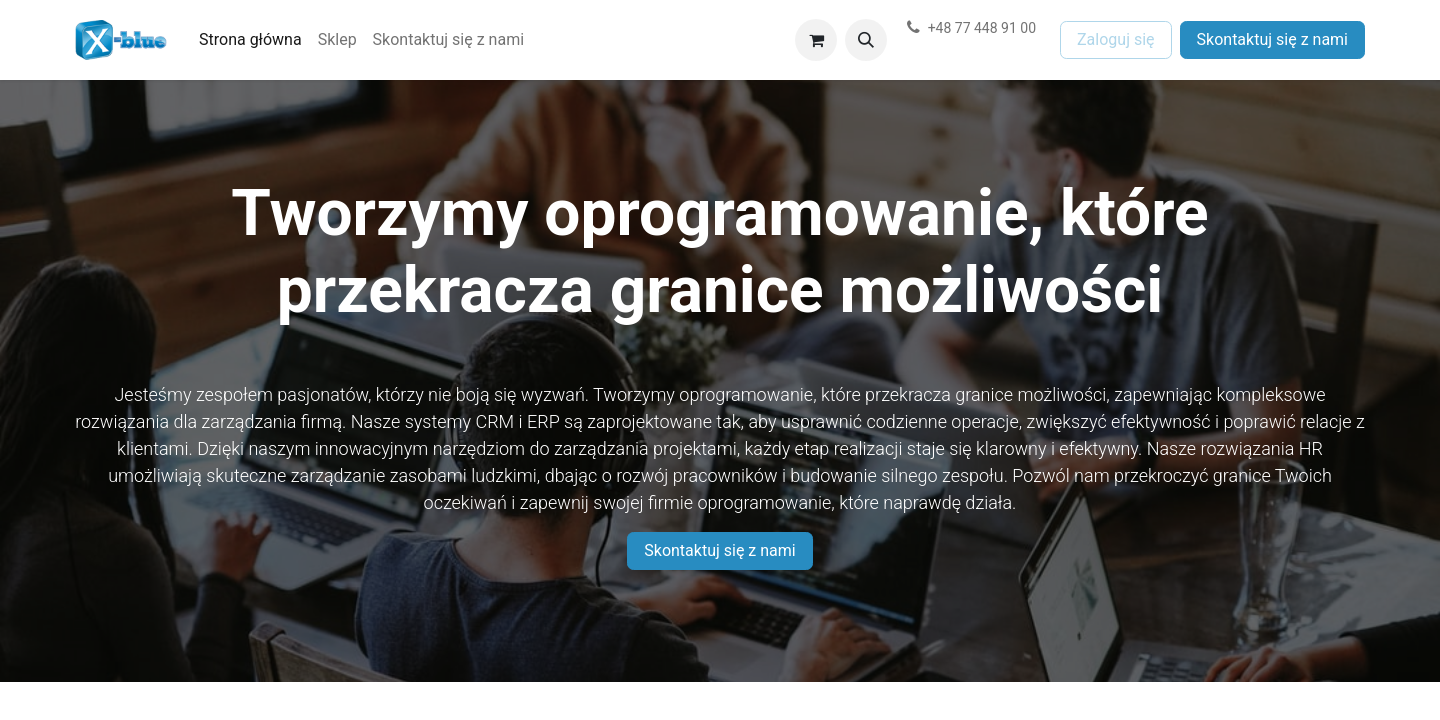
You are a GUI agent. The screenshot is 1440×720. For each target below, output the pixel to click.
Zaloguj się (1116, 39)
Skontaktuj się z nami (1272, 39)
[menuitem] (250, 40)
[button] (866, 40)
